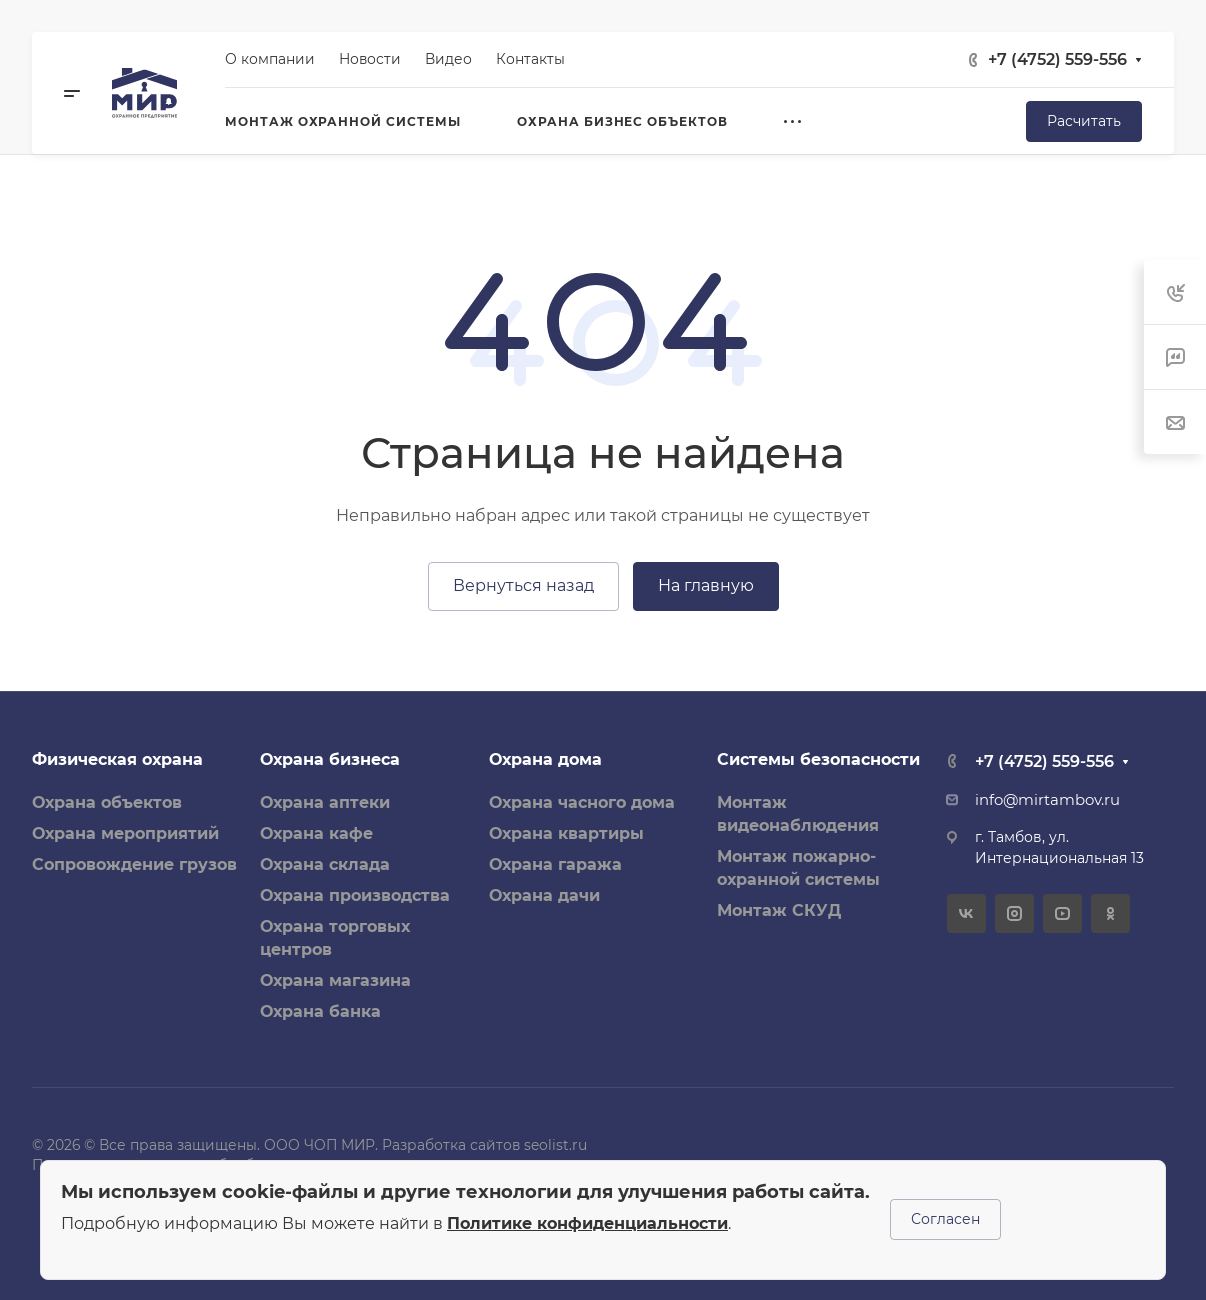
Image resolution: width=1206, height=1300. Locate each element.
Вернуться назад (523, 585)
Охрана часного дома (582, 802)
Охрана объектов (107, 802)
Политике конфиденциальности (587, 1223)
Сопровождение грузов (134, 864)
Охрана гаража (555, 864)
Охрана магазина (335, 980)
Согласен (945, 1219)
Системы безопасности (818, 759)
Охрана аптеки (325, 802)
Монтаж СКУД (779, 910)
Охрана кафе (316, 833)
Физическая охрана (117, 759)
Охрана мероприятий (125, 833)
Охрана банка (320, 1011)
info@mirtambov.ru (1047, 800)
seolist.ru (555, 1145)
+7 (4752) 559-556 (1057, 59)
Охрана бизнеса (330, 759)
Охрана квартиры (566, 833)
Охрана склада (325, 864)
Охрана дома (545, 759)
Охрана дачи (544, 895)
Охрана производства (355, 895)
